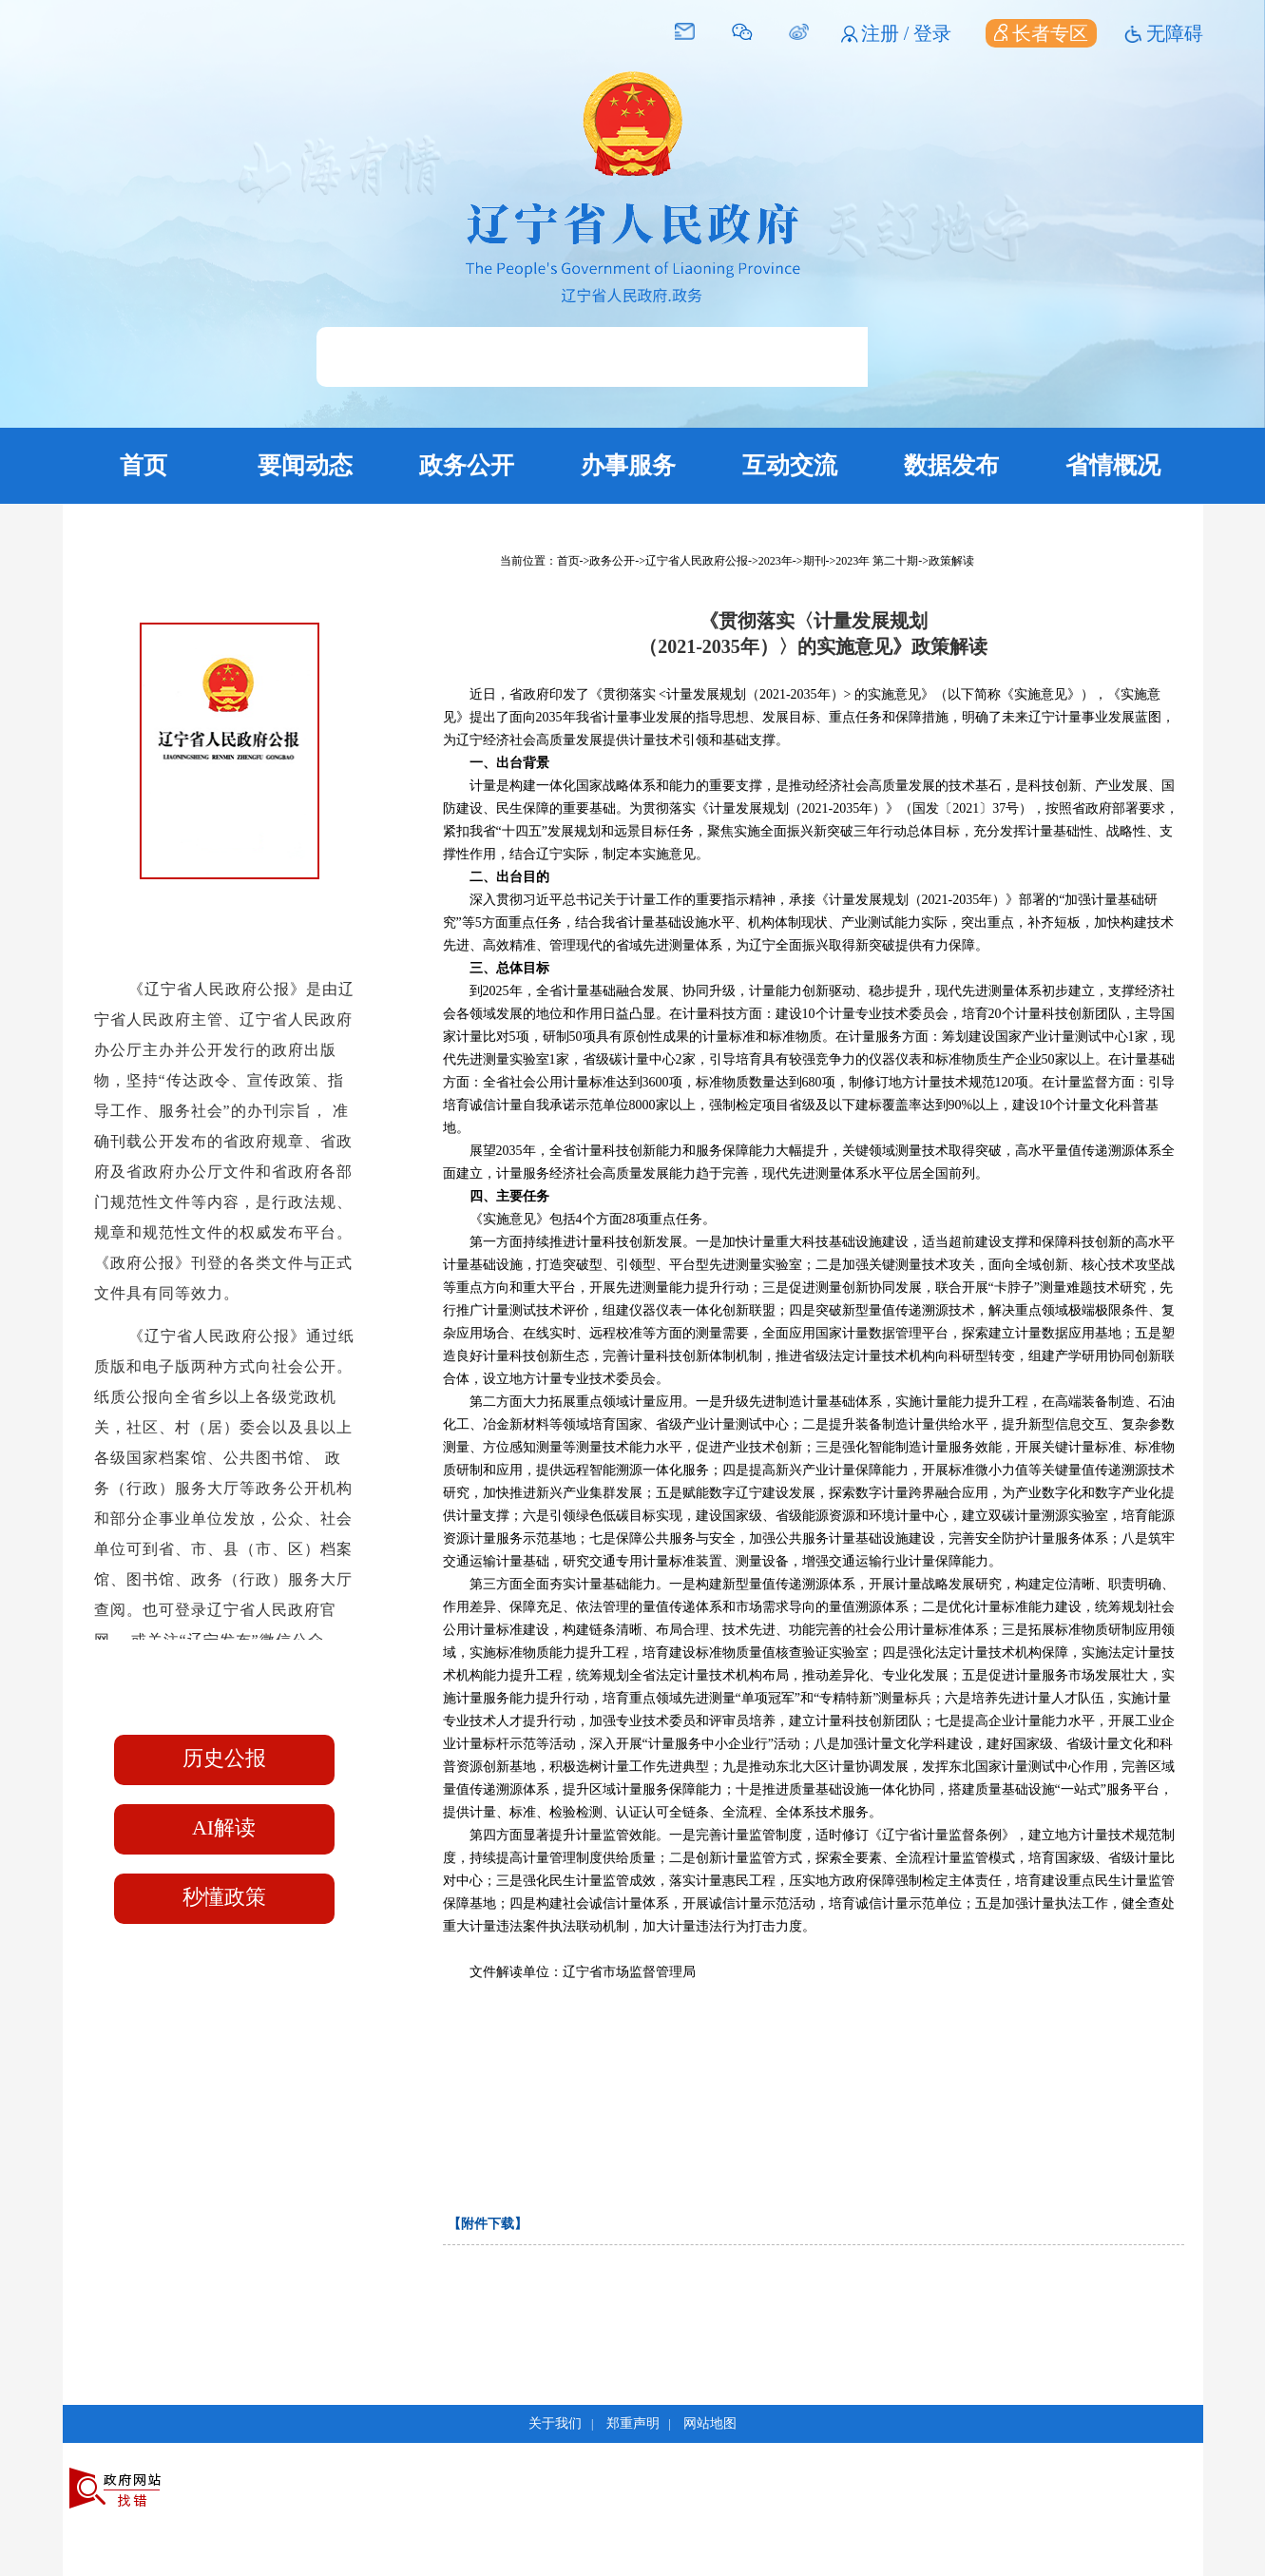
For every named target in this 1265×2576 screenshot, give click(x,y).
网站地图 (710, 2423)
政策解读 (951, 560)
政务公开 (466, 465)
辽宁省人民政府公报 (696, 560)
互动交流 (789, 465)
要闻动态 (305, 465)
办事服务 (628, 465)
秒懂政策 (224, 1897)
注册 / (887, 33)
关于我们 (555, 2423)
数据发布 (951, 465)
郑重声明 (633, 2423)
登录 (932, 33)
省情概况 (1112, 465)
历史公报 (224, 1758)
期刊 (814, 560)
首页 (143, 465)
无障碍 (1174, 33)
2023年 (775, 560)
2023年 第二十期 (876, 560)
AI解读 (224, 1827)
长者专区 (1041, 33)
